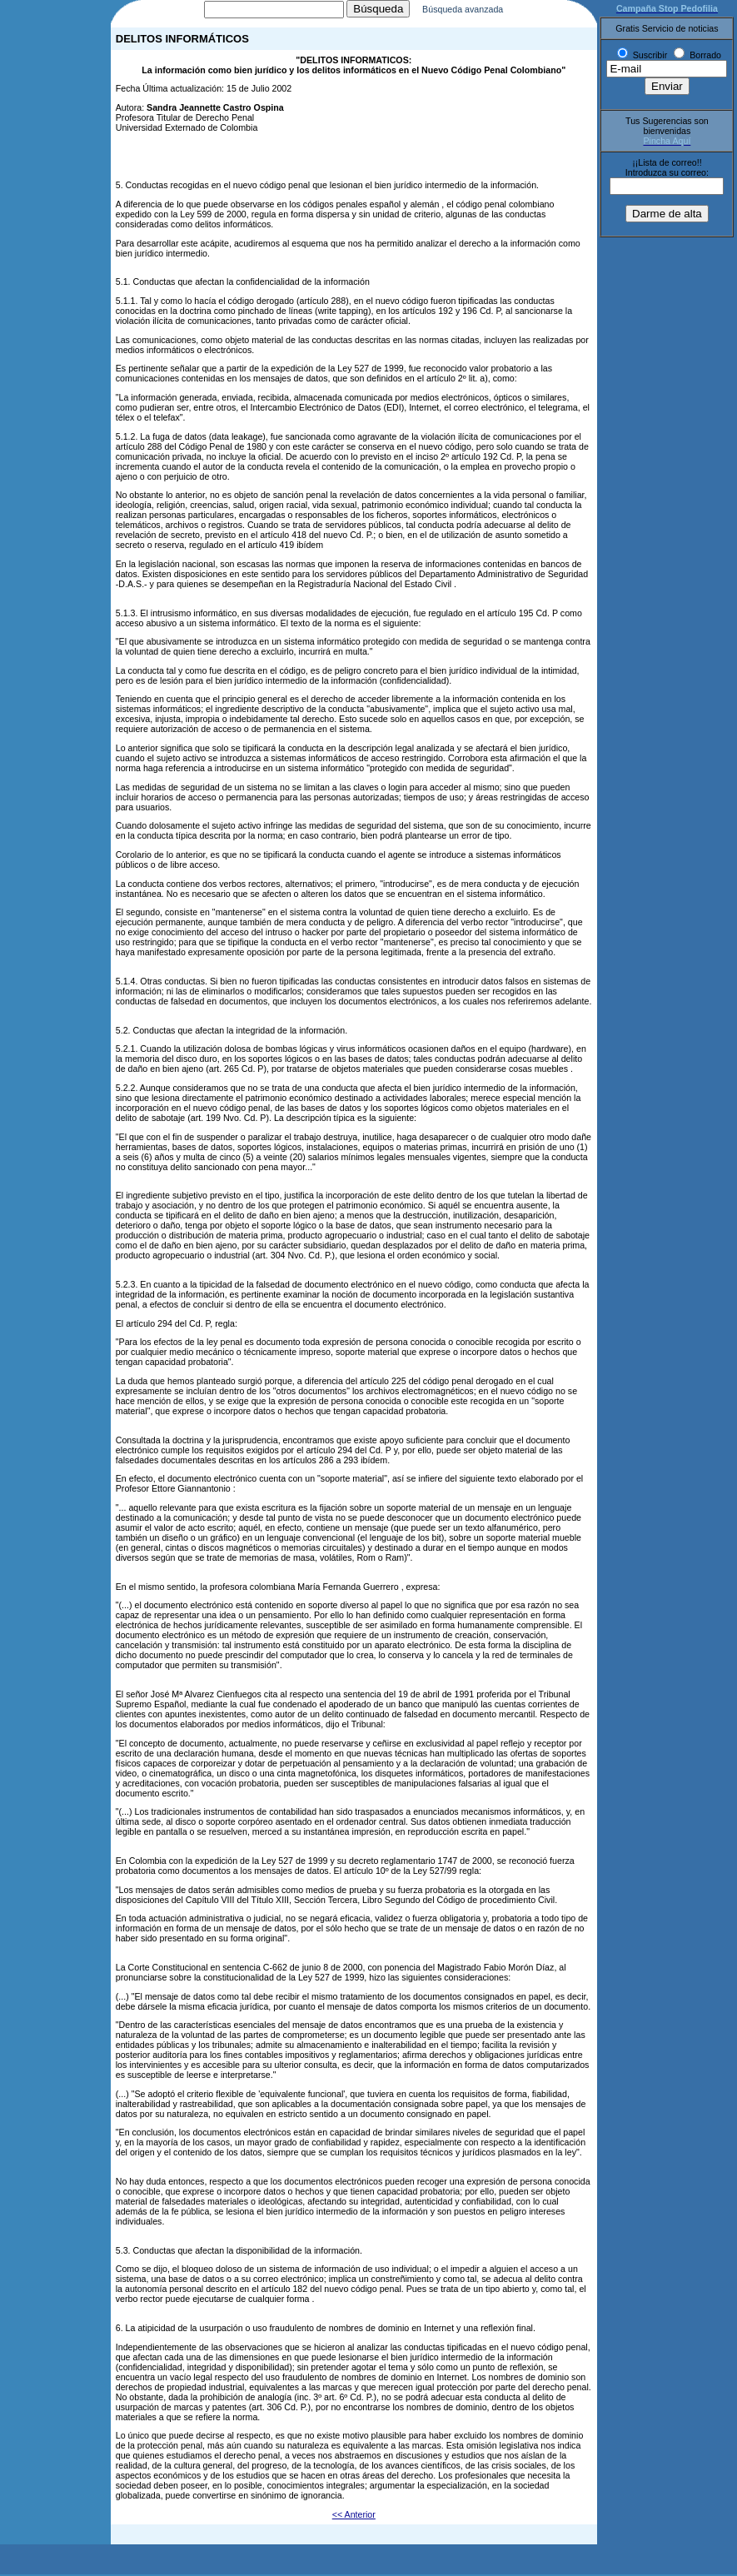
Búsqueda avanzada (481, 11)
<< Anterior (354, 2516)
